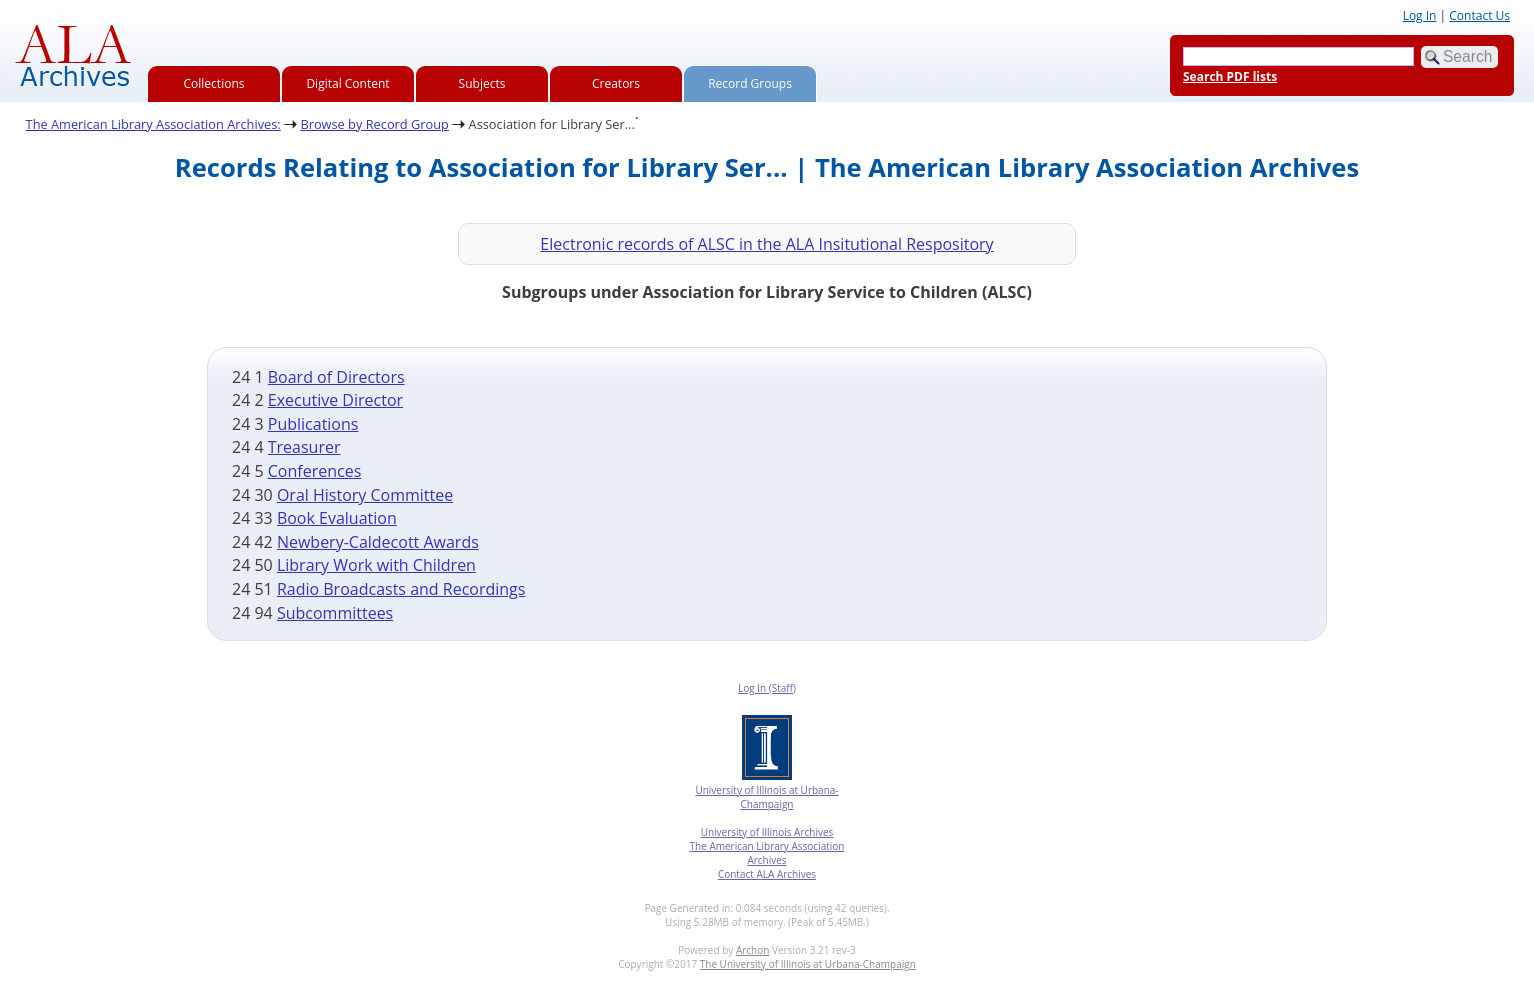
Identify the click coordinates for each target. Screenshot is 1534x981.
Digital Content (347, 83)
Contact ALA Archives (767, 874)
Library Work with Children (376, 565)
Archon (752, 950)
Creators (616, 83)
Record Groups (750, 83)
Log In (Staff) (767, 688)
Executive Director (335, 400)
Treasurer (304, 447)
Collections (214, 83)
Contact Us (1479, 15)
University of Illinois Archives (767, 832)
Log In (1420, 15)
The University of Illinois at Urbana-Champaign (808, 964)
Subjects (482, 83)
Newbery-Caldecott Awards (378, 542)
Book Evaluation (337, 518)
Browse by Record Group (374, 124)
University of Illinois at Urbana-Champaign (766, 797)
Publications (313, 424)
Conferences (315, 471)
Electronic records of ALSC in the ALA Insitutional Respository (766, 244)
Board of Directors (336, 377)
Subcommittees (335, 613)
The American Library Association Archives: (153, 124)
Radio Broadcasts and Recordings (401, 589)
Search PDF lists (1230, 76)
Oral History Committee (365, 495)
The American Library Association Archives (767, 853)
